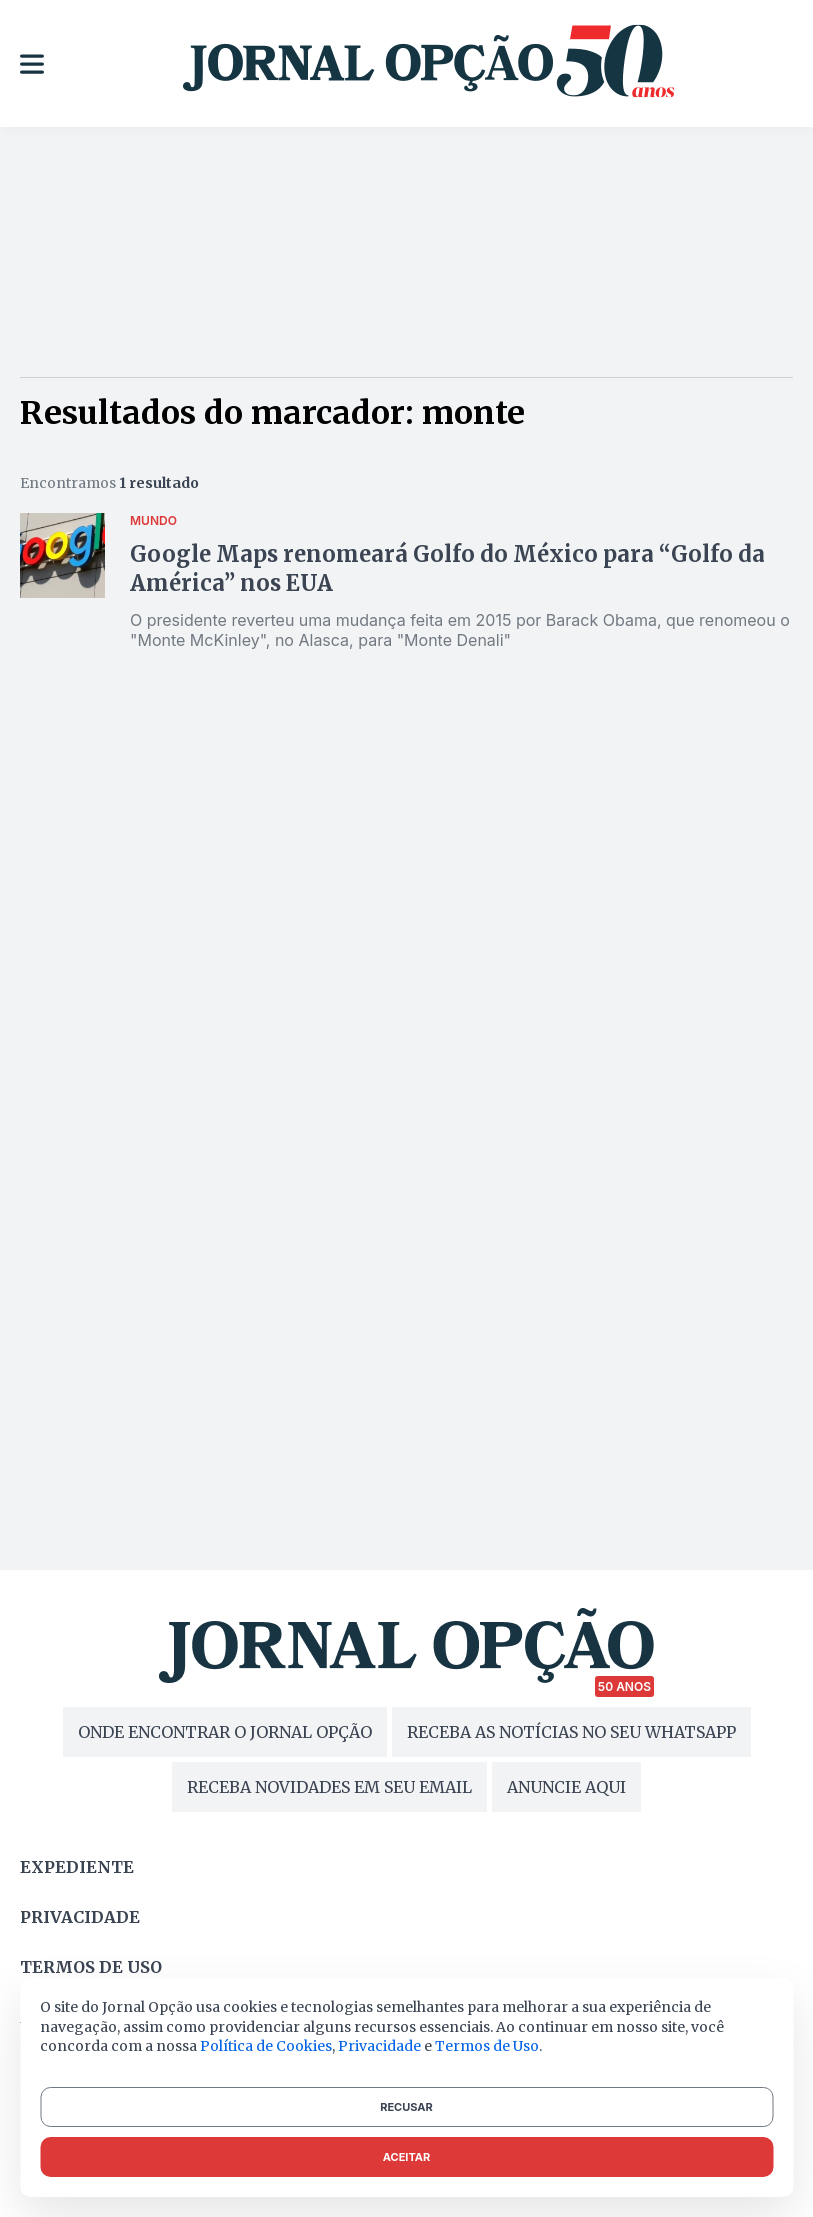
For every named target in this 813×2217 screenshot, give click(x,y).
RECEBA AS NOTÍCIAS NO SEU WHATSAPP (571, 1732)
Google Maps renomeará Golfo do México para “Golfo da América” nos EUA (447, 568)
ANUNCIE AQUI (566, 1787)
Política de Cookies (266, 2046)
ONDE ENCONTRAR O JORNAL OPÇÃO (225, 1732)
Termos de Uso (487, 2046)
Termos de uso (91, 1967)
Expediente (77, 1867)
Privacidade (80, 1917)
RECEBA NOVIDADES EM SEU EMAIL (329, 1787)
